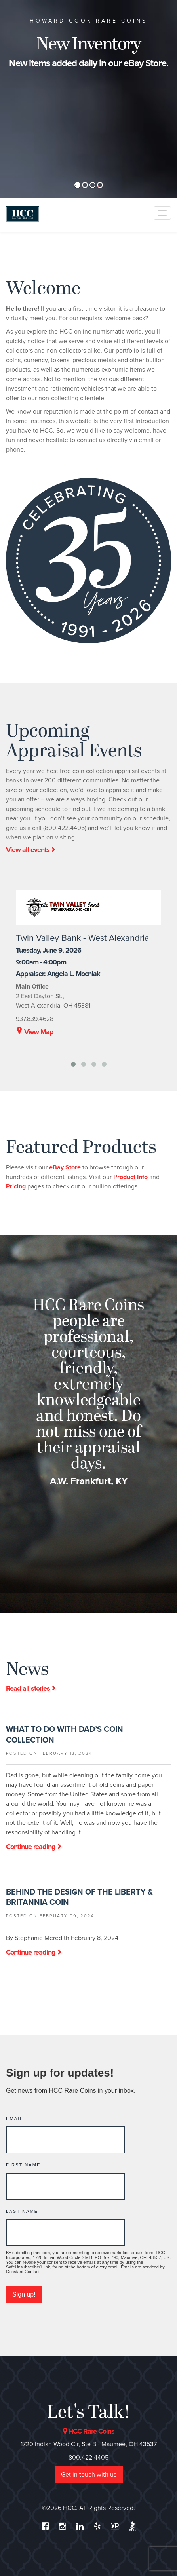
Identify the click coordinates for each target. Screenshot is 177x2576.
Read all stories (31, 1688)
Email (14, 2118)
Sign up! (24, 2294)
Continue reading (34, 1846)
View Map (34, 1031)
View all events (31, 849)
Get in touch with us (88, 2475)
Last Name (22, 2211)
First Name (23, 2164)
